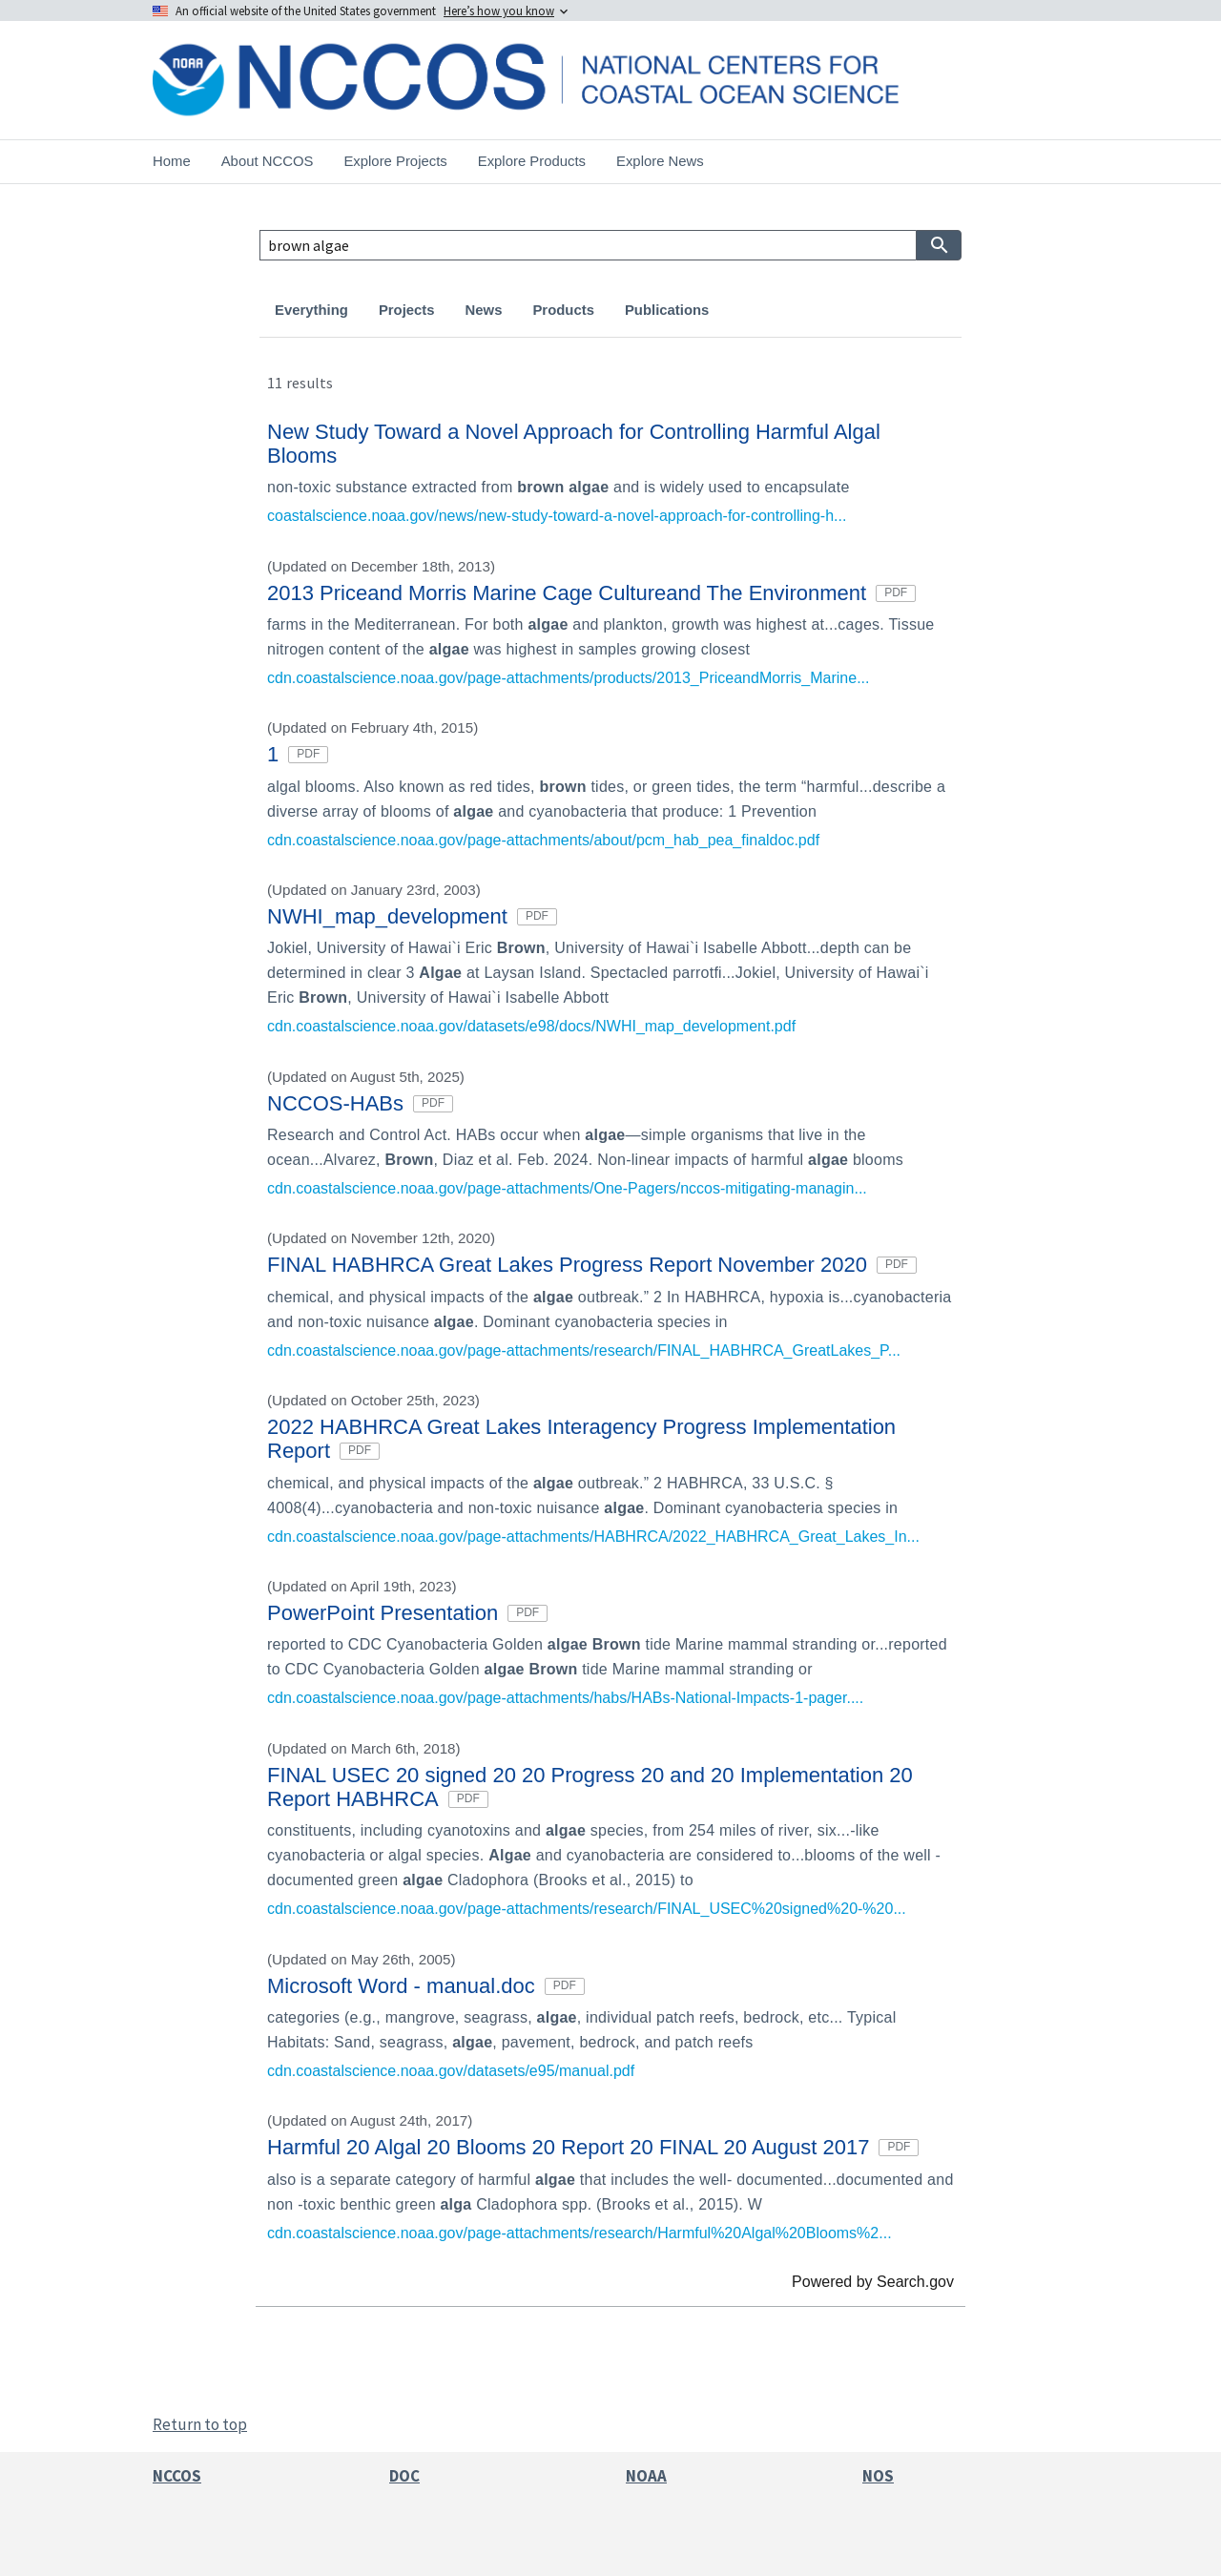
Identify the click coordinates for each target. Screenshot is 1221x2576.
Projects (407, 310)
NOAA (646, 2475)
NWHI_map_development (412, 916)
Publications (667, 310)
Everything (311, 310)
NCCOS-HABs (360, 1103)
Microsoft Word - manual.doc (426, 1986)
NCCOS (177, 2475)
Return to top (200, 2424)
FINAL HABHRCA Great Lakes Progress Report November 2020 (592, 1265)
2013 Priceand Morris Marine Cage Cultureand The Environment (591, 593)
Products (562, 310)
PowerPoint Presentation (407, 1613)
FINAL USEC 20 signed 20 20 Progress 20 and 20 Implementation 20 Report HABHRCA (590, 1787)
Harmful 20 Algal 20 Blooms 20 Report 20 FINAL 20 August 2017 (593, 2147)
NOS (878, 2475)
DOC (404, 2475)
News (484, 310)
